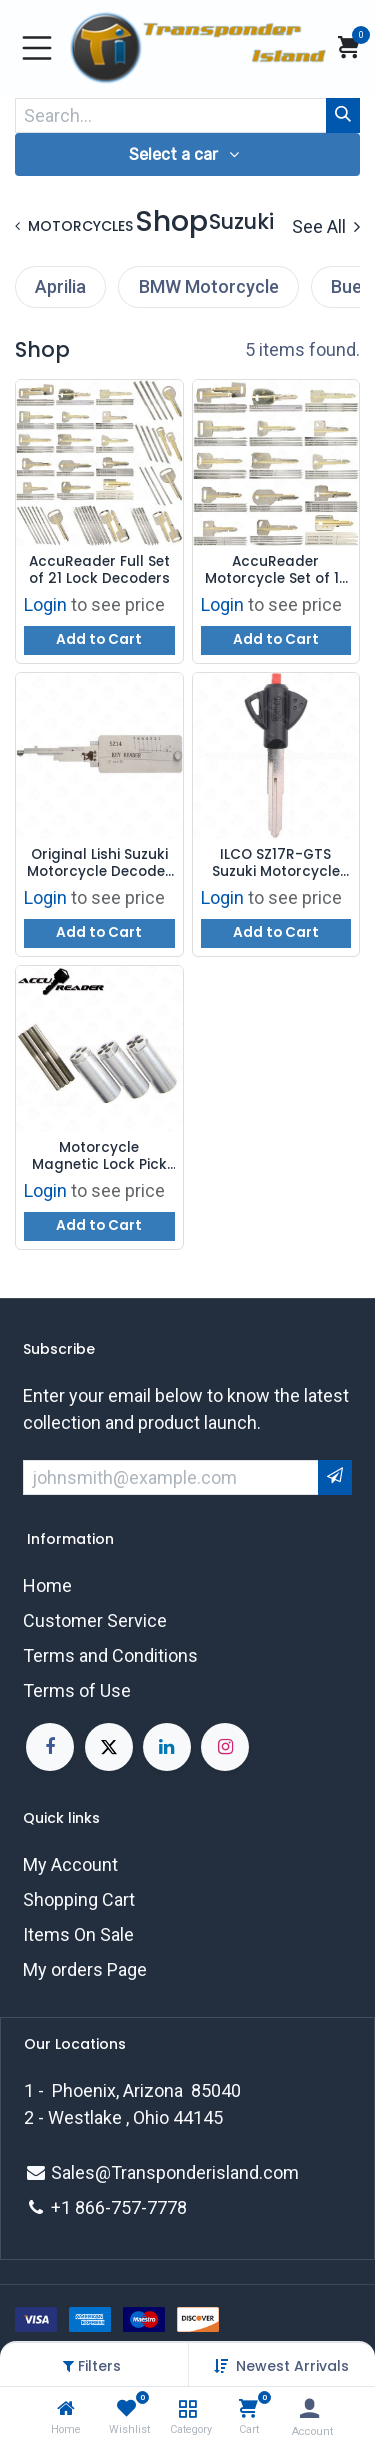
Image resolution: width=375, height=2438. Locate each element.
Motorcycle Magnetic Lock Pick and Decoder (99, 1156)
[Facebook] (50, 1747)
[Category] (187, 2408)
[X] (109, 1747)
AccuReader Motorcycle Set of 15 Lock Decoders (276, 570)
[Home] (66, 2408)
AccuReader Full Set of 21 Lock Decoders (99, 570)
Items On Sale (78, 1934)
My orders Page (85, 1969)
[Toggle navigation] (37, 48)
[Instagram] (225, 1747)
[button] (292, 2366)
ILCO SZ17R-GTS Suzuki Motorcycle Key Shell (276, 863)
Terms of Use (77, 1690)
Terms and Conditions (110, 1655)
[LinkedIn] (167, 1747)
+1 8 (68, 2207)
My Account (70, 1864)
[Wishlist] (126, 2408)
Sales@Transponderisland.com (175, 2172)
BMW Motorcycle (209, 286)
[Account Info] (309, 2408)
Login (45, 604)
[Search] (343, 115)
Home (47, 1585)
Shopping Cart (79, 1899)
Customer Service (95, 1620)
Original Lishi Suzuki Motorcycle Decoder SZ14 (99, 863)
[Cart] (248, 2408)
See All (326, 226)
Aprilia (60, 286)
